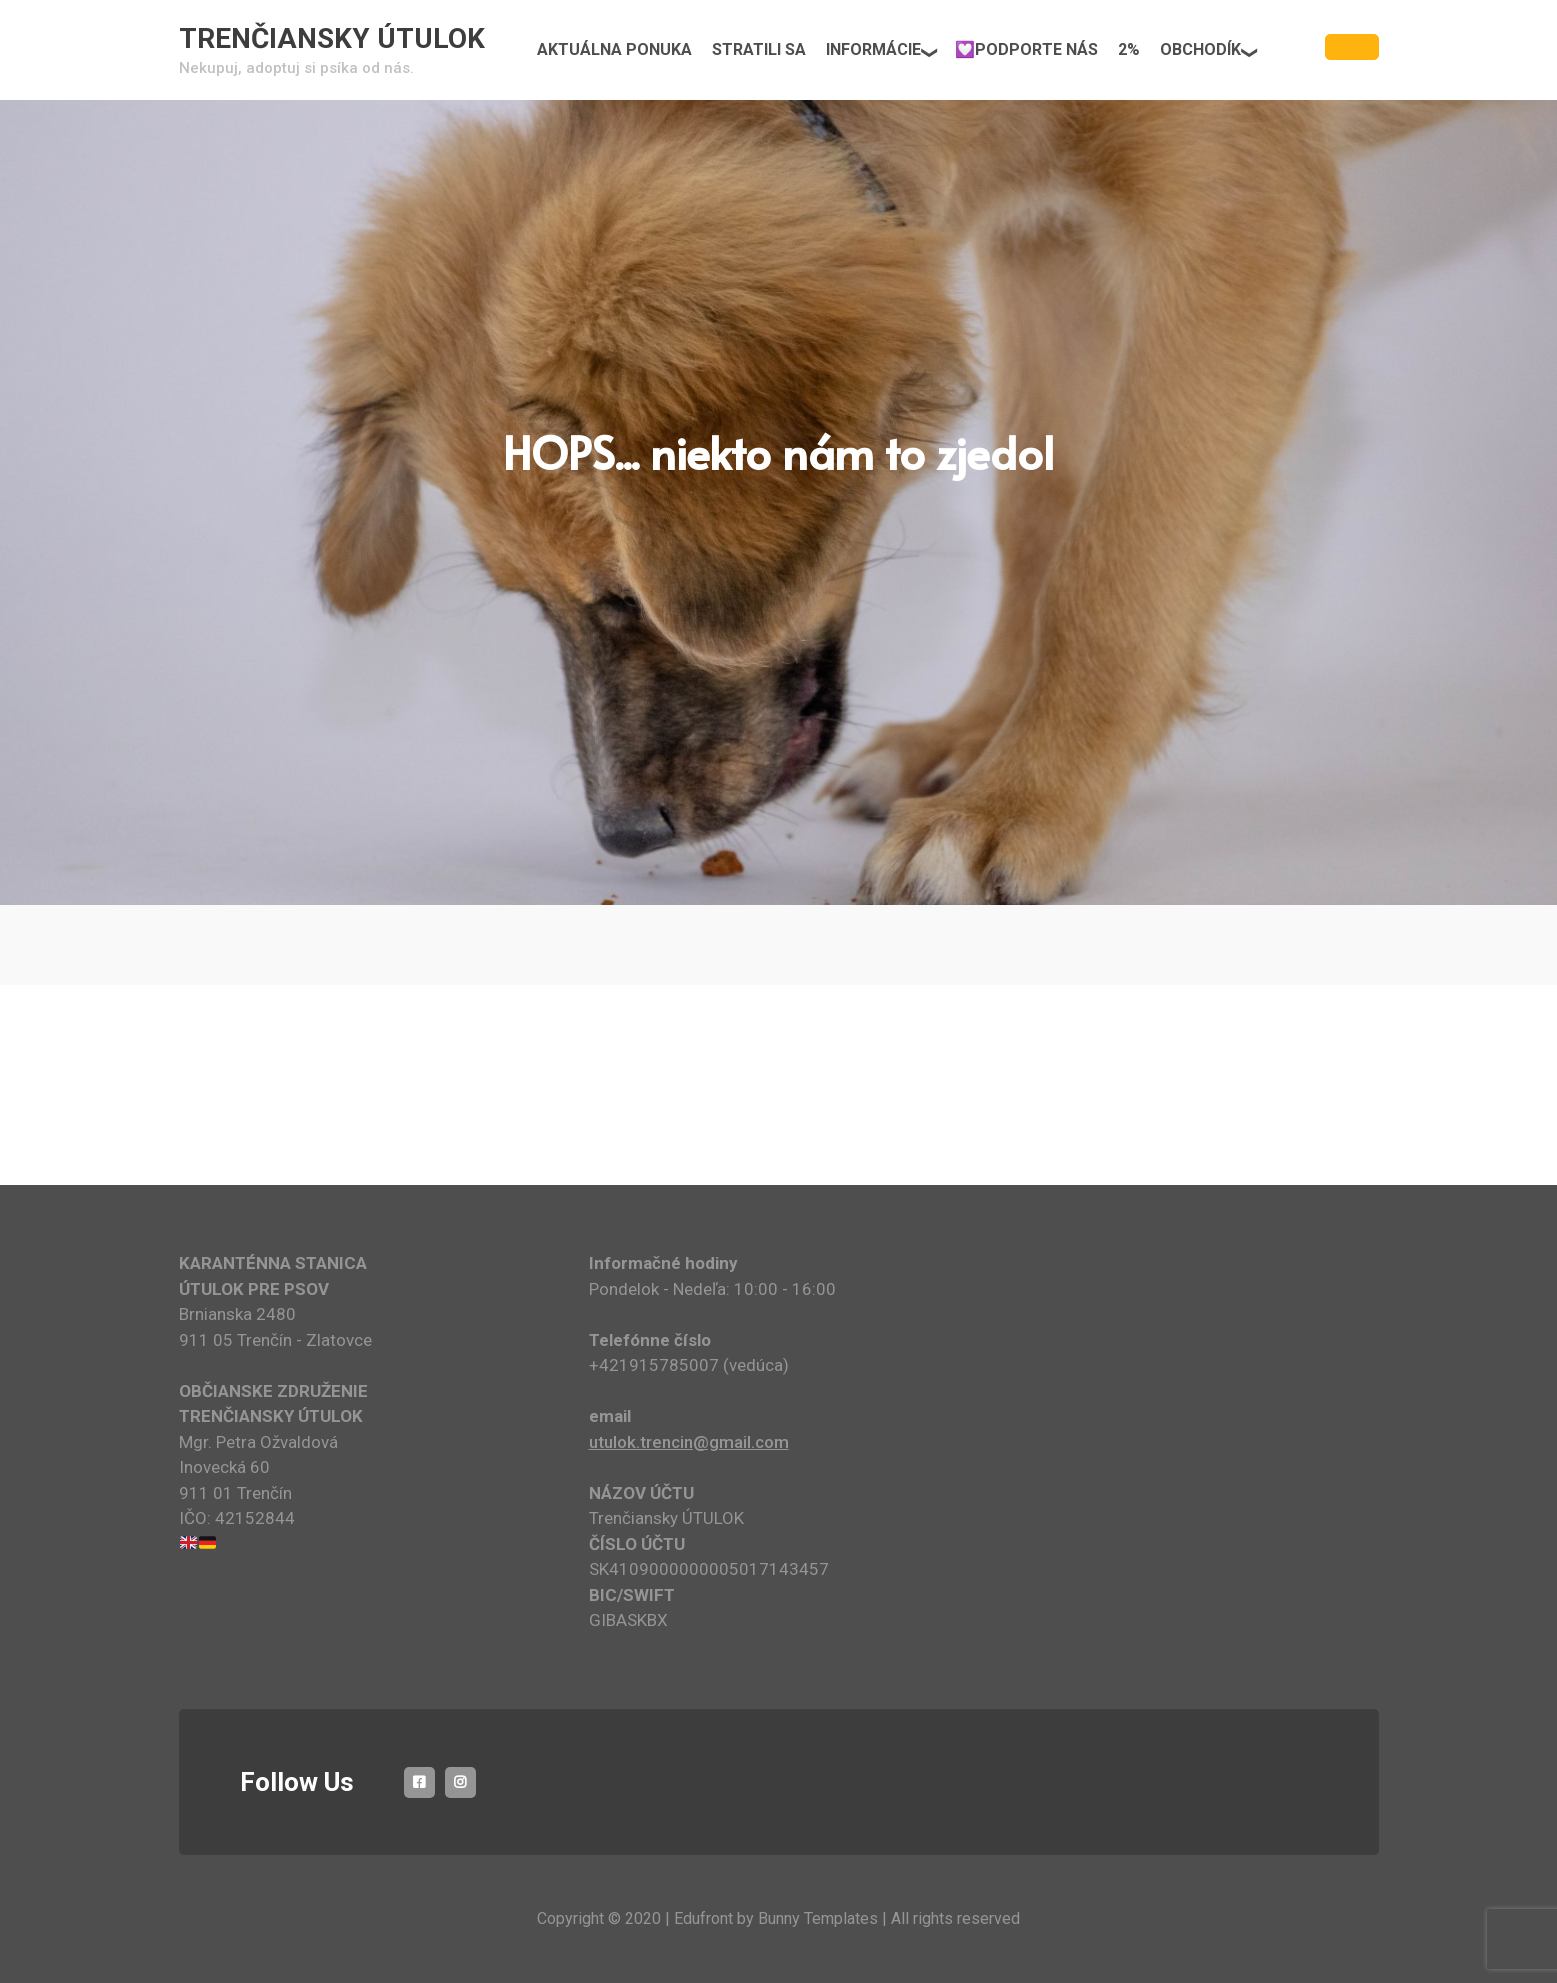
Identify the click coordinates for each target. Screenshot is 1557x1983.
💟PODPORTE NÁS (1026, 49)
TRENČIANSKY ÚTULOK (332, 38)
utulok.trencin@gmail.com (689, 1442)
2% (1129, 49)
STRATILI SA (759, 49)
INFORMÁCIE (873, 49)
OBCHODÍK (1200, 49)
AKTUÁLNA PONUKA (614, 49)
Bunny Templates (818, 1918)
